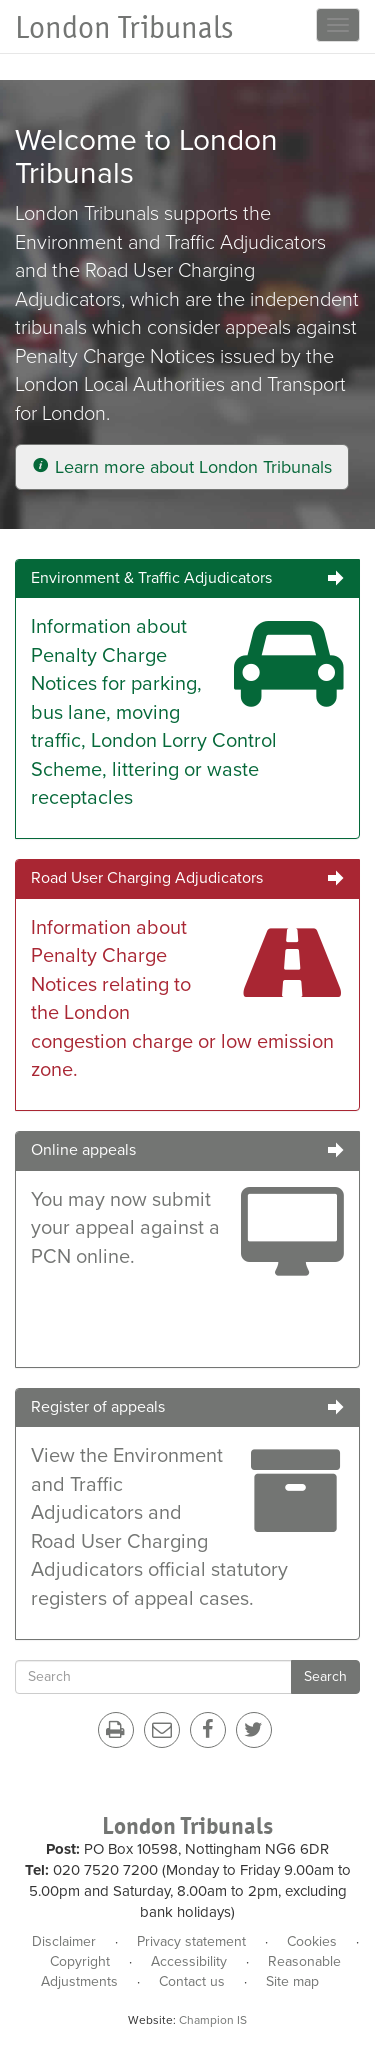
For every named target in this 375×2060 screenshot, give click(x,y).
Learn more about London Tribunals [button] (182, 467)
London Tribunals (124, 27)
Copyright (80, 1961)
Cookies (312, 1941)
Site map (292, 1981)
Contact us (192, 1981)
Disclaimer (64, 1941)
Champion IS (213, 2020)
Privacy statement (191, 1941)
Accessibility (189, 1961)
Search (325, 1676)
